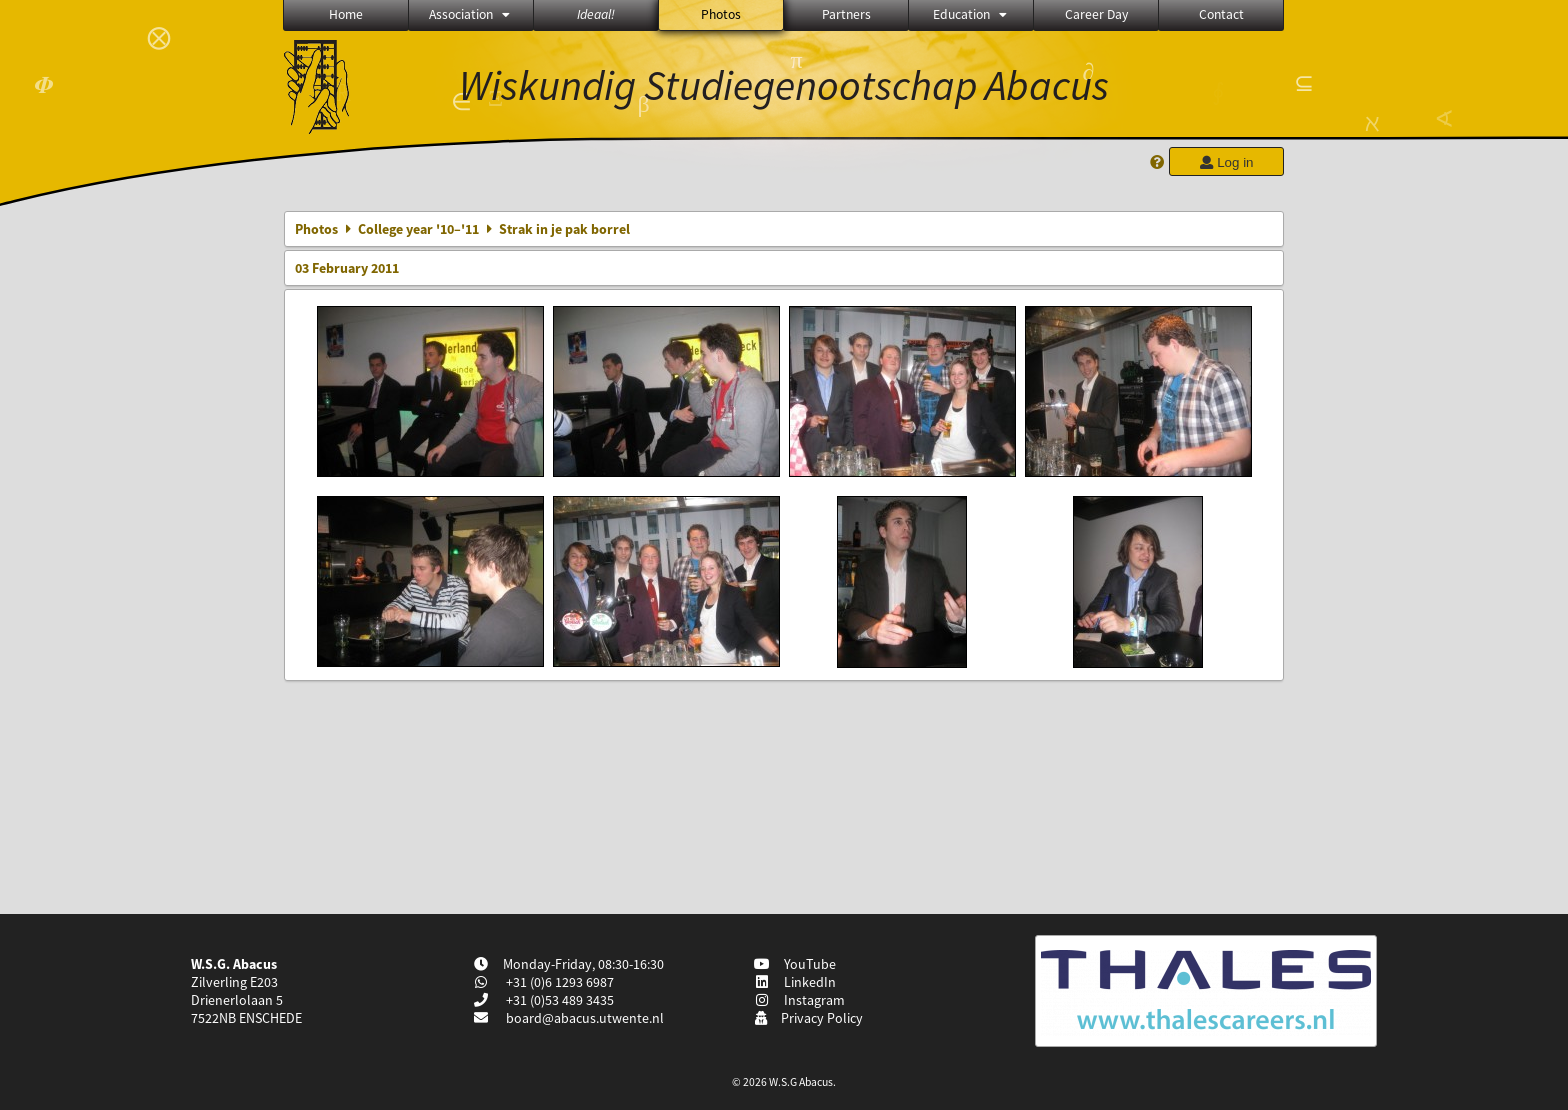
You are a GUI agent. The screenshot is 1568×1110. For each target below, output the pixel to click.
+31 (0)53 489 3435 (558, 1000)
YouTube (795, 964)
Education (971, 14)
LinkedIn (795, 982)
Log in (1226, 162)
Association (471, 14)
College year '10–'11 (418, 229)
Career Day (1096, 14)
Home (346, 14)
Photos (721, 14)
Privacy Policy (808, 1018)
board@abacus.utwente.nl (585, 1018)
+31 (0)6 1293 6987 (558, 982)
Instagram (800, 1000)
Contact (1221, 14)
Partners (846, 14)
